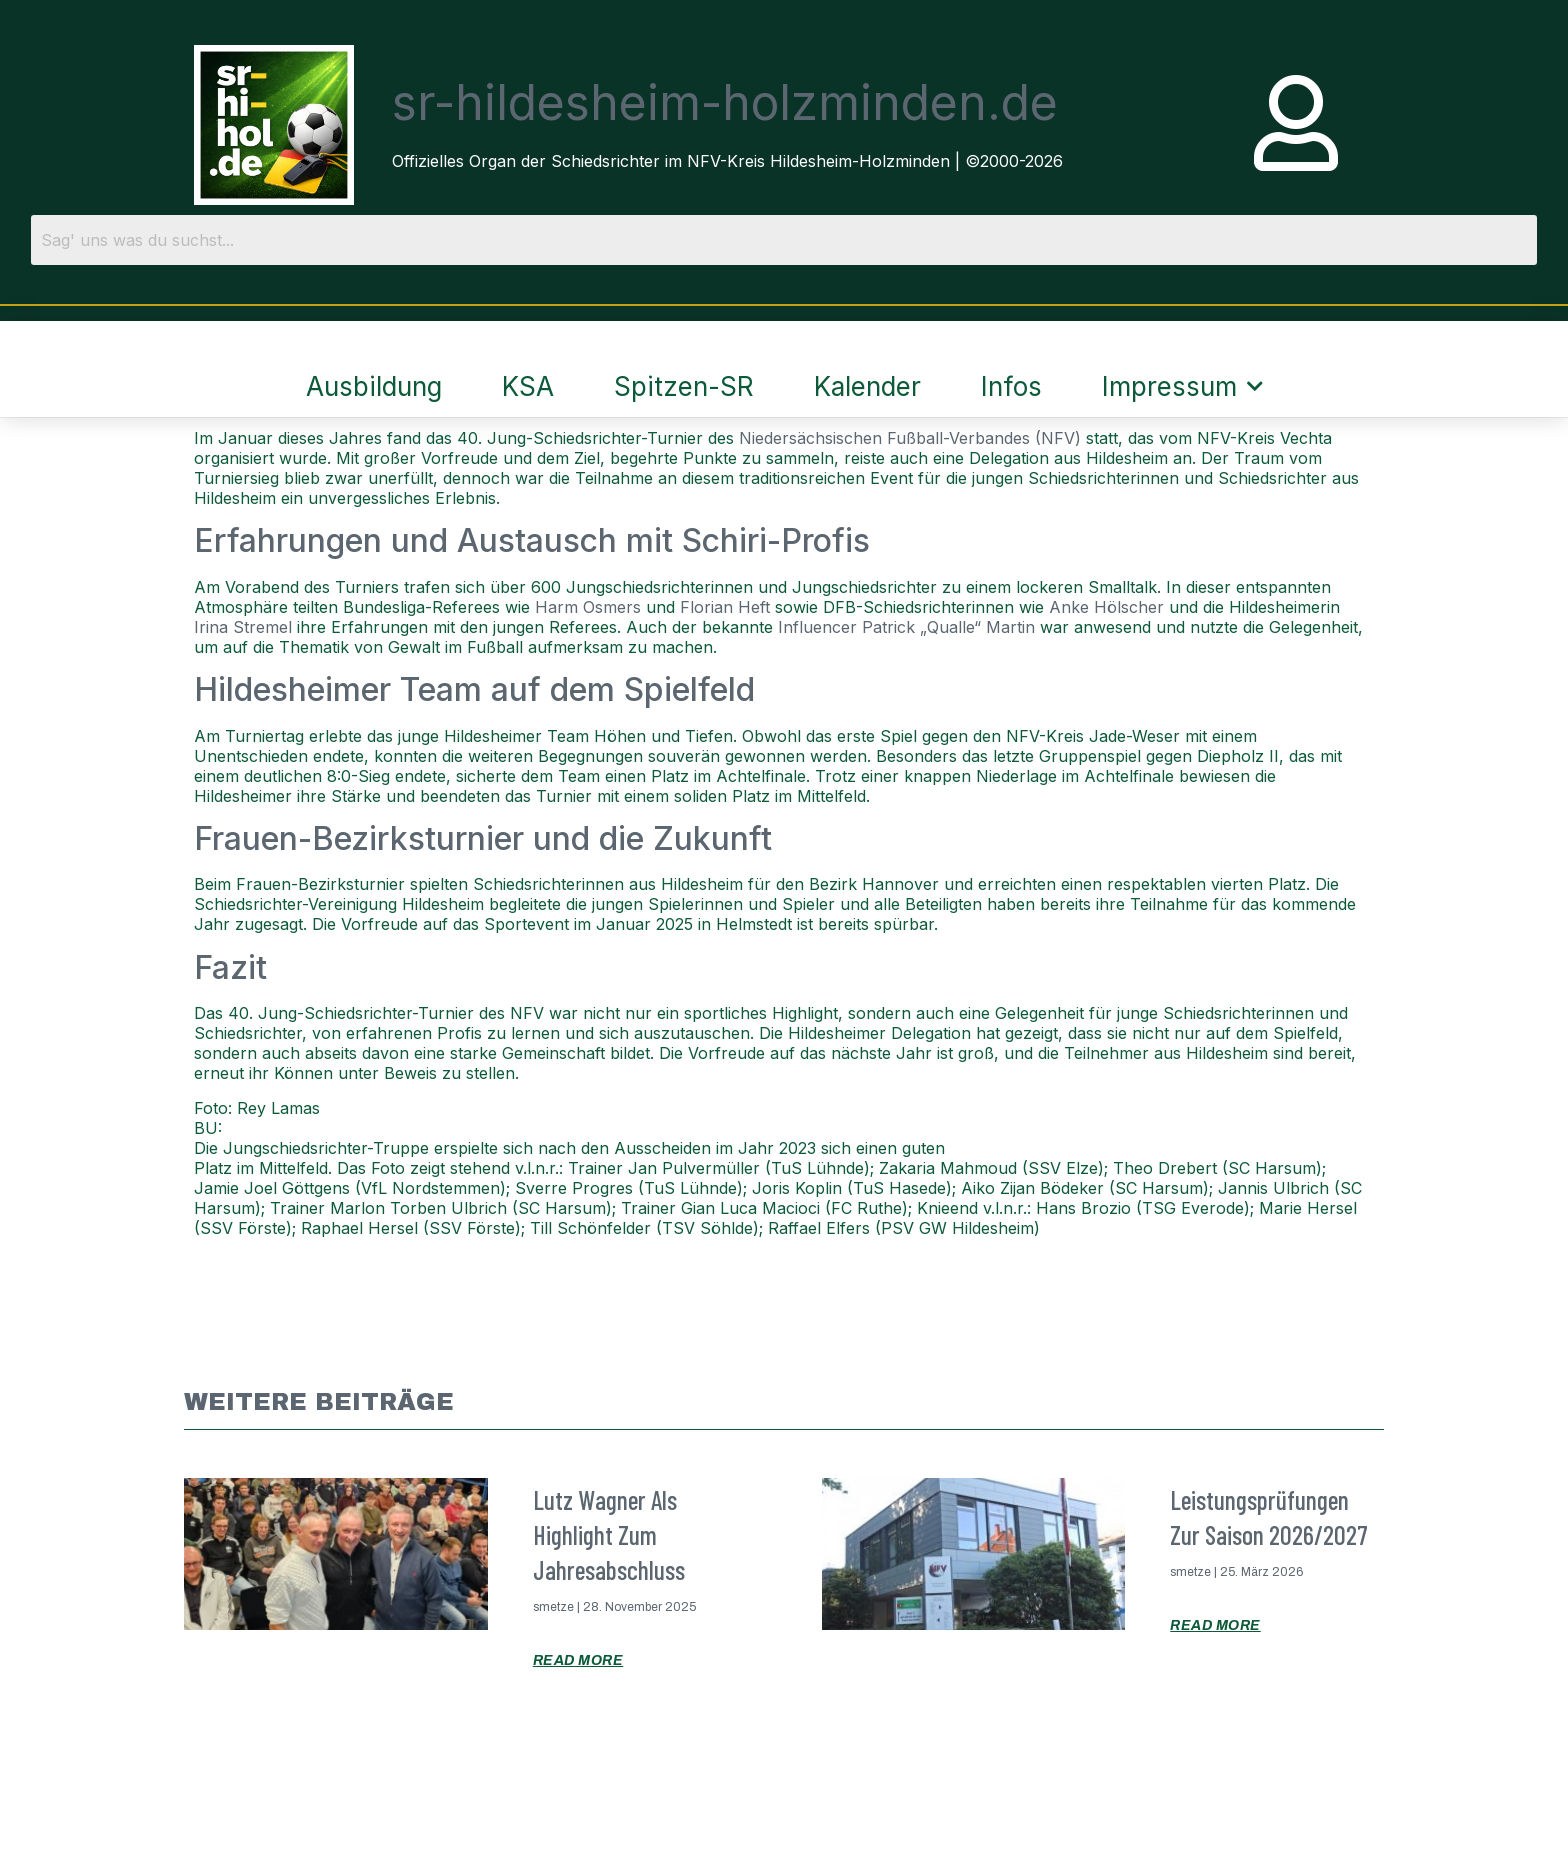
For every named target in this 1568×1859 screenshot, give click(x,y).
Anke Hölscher (1106, 607)
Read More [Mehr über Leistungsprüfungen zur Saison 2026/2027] (1215, 1625)
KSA (528, 386)
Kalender (867, 386)
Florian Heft (725, 607)
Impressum (1182, 386)
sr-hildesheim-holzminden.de (725, 102)
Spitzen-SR (684, 386)
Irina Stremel (243, 627)
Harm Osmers (588, 607)
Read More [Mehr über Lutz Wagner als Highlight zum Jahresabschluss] (578, 1660)
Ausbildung (374, 386)
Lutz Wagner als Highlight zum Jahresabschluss (609, 1534)
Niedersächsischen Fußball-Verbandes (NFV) (910, 438)
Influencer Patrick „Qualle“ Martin (906, 627)
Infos (1011, 386)
